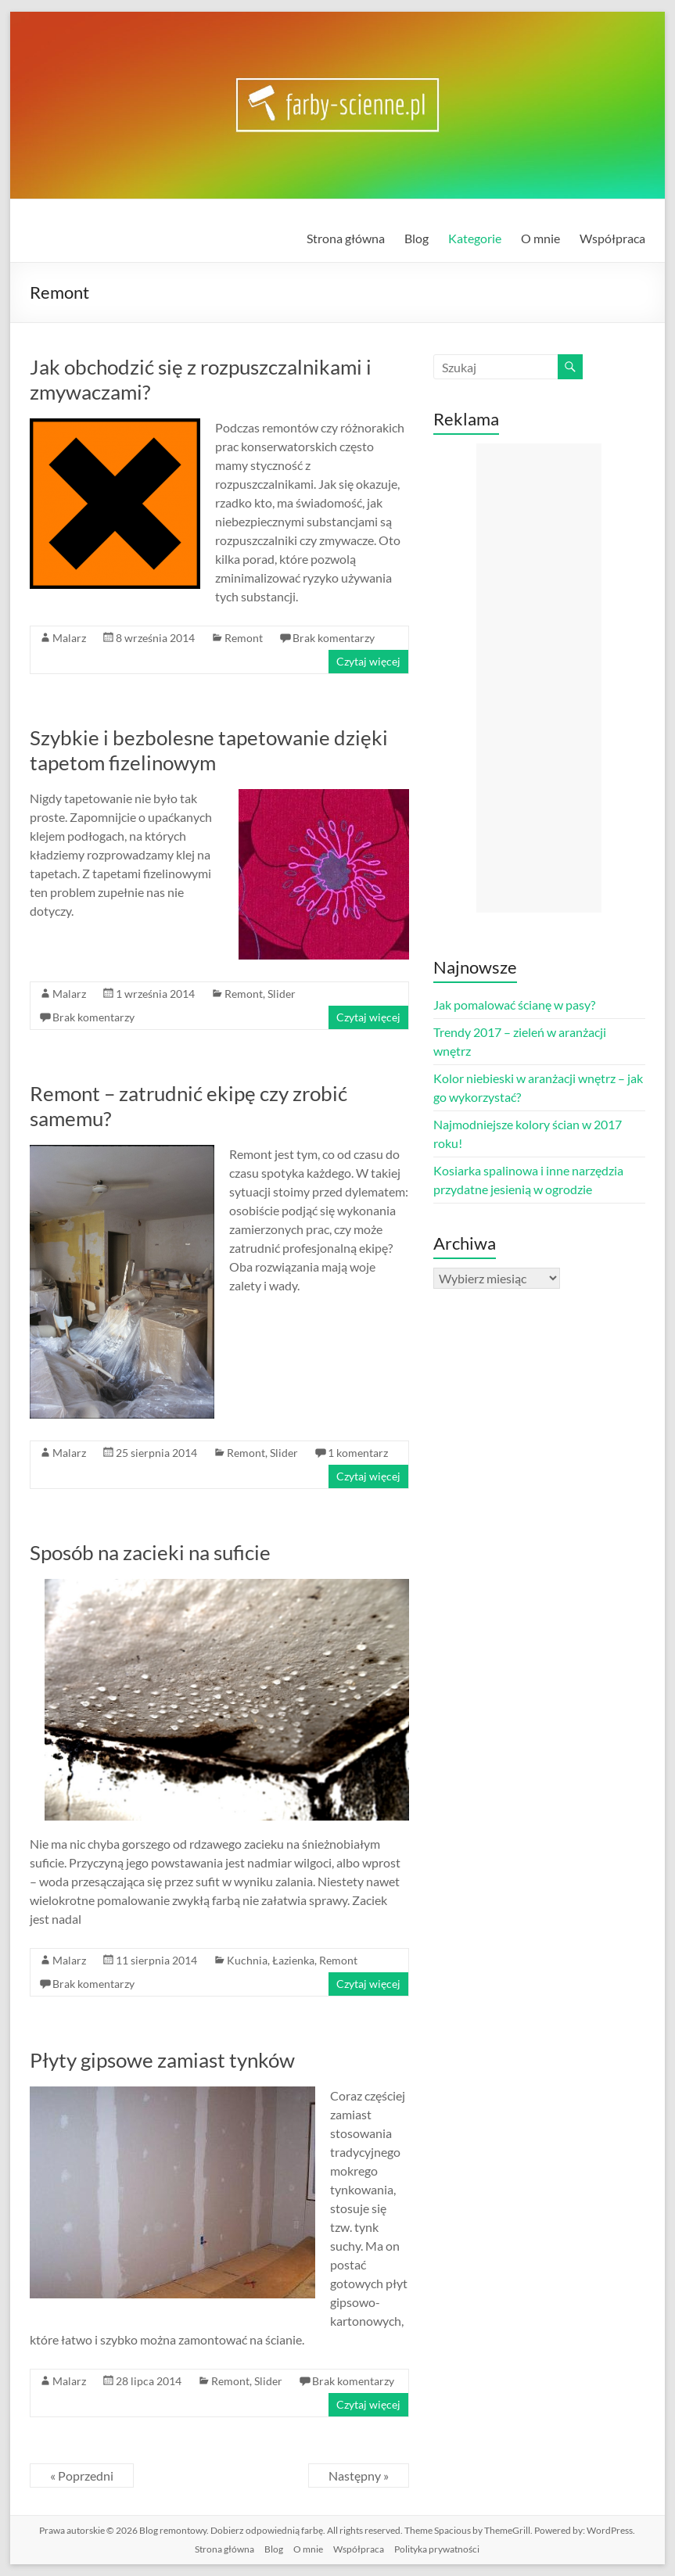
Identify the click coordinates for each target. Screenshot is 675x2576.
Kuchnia (247, 1960)
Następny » (359, 2475)
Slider (281, 993)
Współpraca (612, 238)
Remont (243, 637)
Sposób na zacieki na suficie (150, 1552)
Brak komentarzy (334, 637)
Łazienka (293, 1960)
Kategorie (474, 238)
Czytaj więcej (368, 661)
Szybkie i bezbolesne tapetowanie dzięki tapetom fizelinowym (209, 750)
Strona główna (346, 238)
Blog (416, 238)
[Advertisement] (538, 678)
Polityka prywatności (436, 2549)
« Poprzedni (81, 2475)
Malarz (69, 637)
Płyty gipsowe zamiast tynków (162, 2059)
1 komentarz (358, 1452)
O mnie (540, 238)
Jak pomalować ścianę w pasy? (514, 1004)
